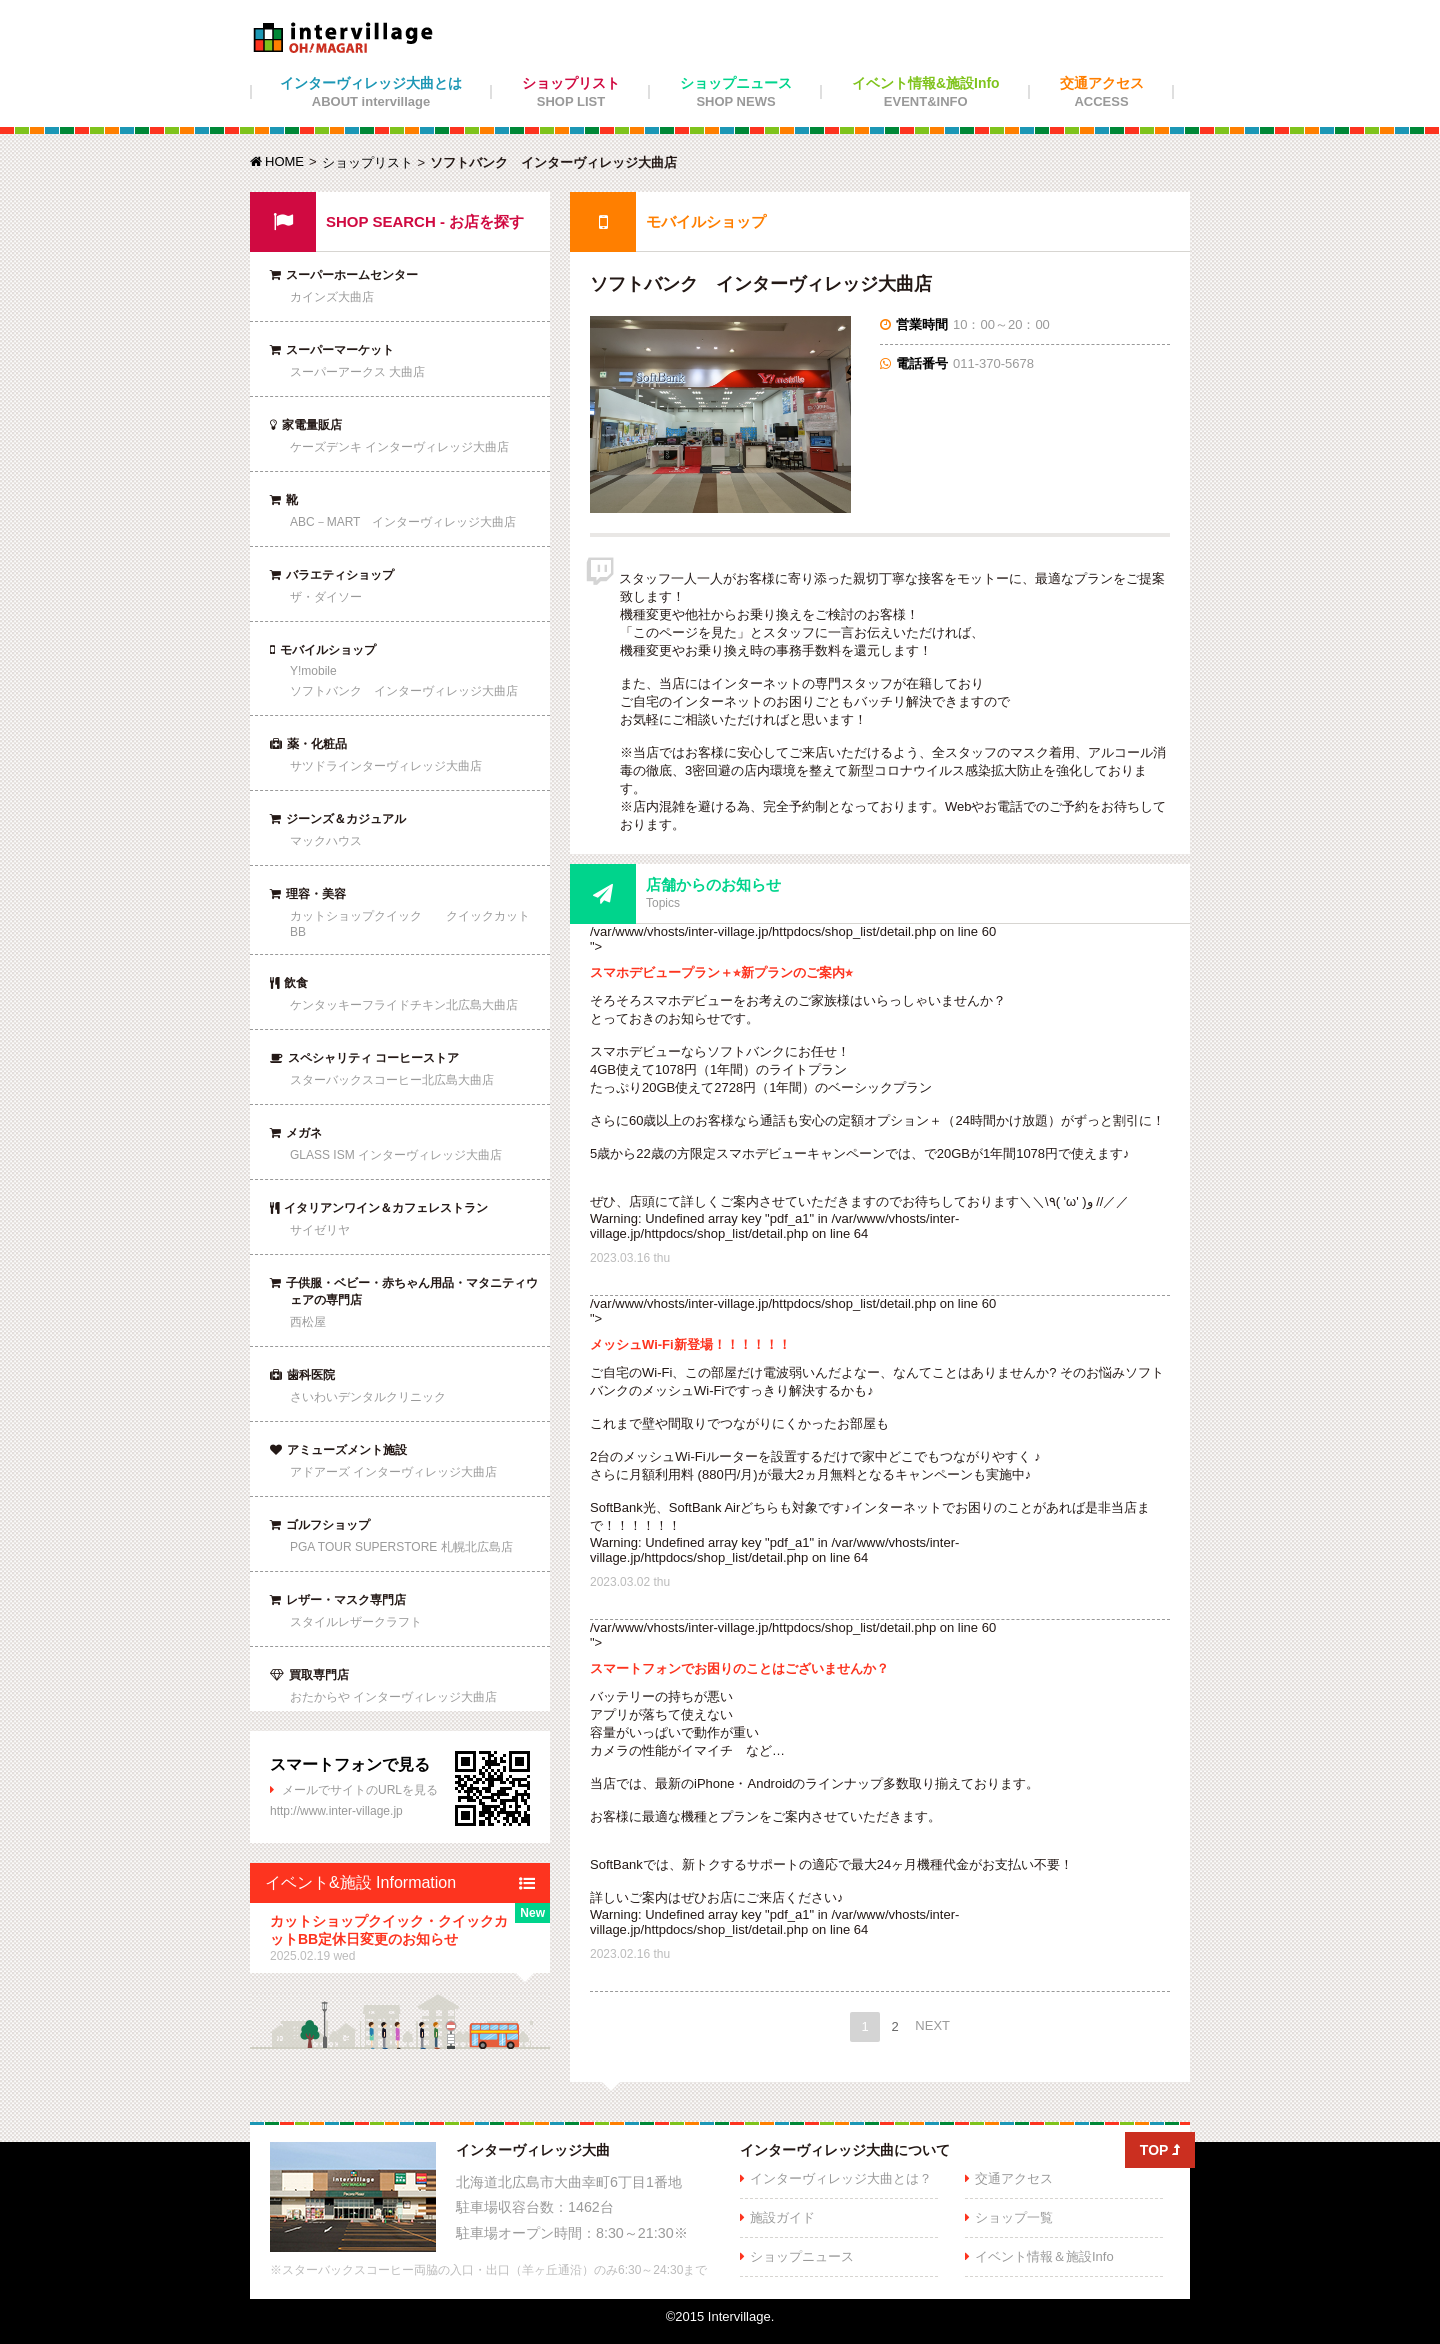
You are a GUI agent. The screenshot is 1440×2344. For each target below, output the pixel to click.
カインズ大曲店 (332, 297)
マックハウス (326, 841)
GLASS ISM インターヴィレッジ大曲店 (396, 1155)
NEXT (932, 2025)
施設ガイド (782, 2217)
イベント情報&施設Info (926, 92)
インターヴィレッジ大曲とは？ (841, 2178)
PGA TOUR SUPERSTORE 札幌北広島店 (401, 1547)
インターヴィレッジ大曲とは (371, 92)
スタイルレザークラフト (356, 1622)
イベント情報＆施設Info (1044, 2256)
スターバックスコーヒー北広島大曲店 (392, 1080)
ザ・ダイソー (326, 597)
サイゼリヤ (320, 1230)
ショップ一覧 (1014, 2217)
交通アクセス (1102, 92)
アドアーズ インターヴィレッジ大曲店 (393, 1472)
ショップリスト (571, 92)
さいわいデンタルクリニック (368, 1397)
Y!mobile (313, 671)
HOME (277, 161)
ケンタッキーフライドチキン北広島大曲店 (404, 1005)
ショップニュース (736, 92)
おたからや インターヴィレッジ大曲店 (393, 1697)
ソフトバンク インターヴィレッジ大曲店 (404, 691)
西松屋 (308, 1322)
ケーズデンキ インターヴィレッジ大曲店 (399, 447)
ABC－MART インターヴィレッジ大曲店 (403, 522)
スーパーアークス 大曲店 (357, 372)
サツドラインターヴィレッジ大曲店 (386, 766)
